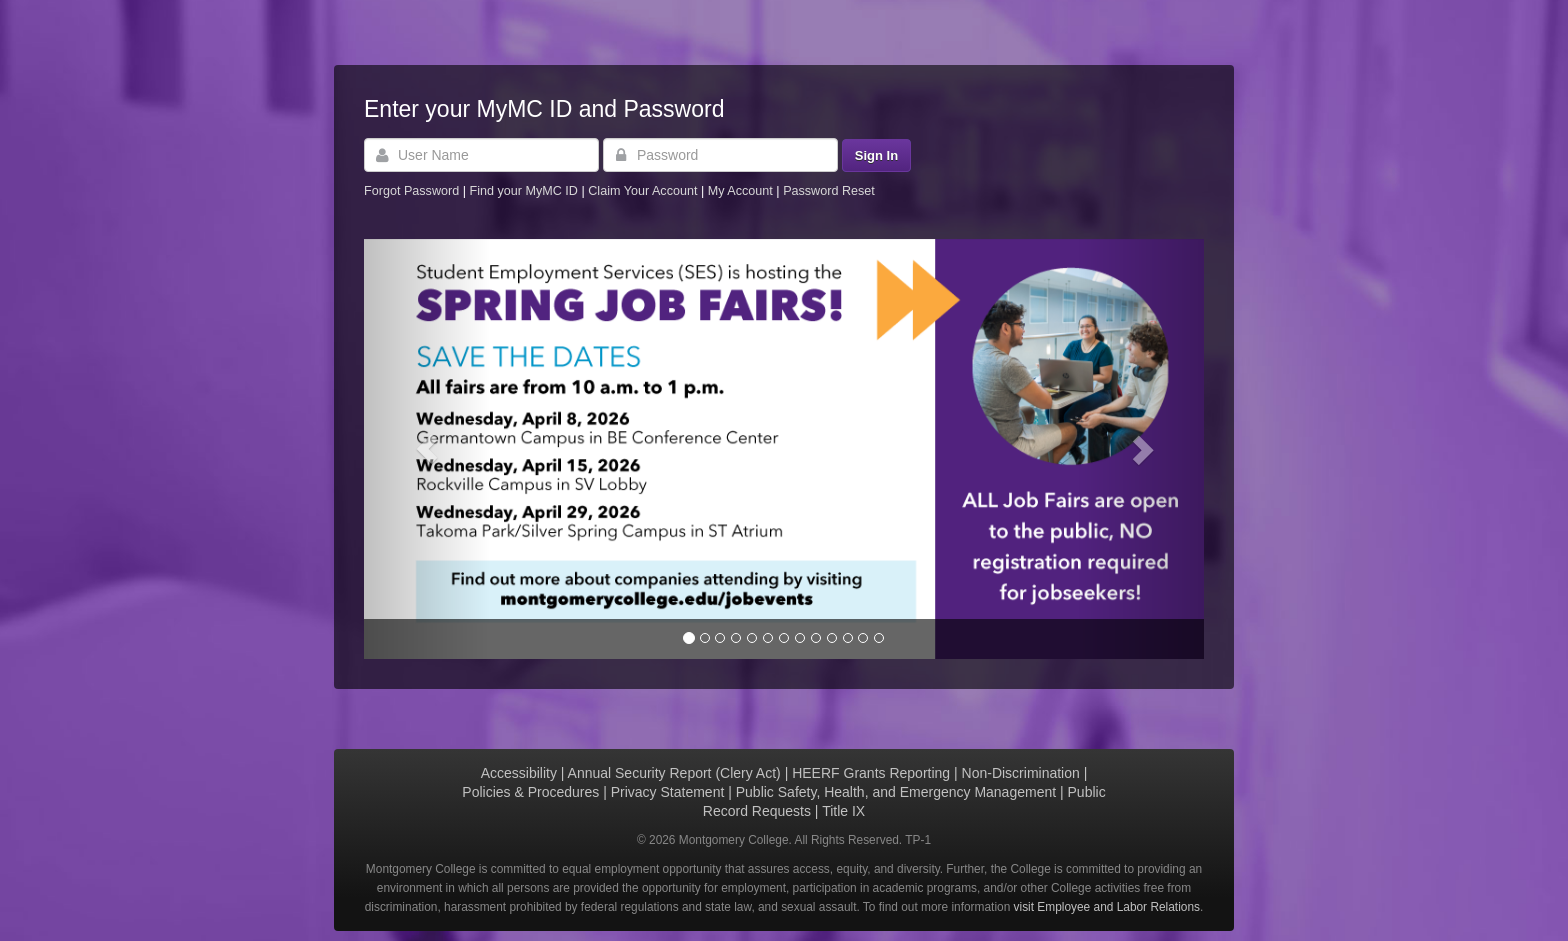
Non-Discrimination (1021, 773)
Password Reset (829, 191)
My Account (742, 191)
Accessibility (519, 773)
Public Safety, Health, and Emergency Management (896, 792)
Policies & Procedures (530, 792)
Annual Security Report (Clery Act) (674, 773)
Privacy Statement (668, 792)
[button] (427, 449)
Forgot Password (411, 191)
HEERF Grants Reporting (871, 773)
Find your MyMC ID (523, 191)
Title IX (843, 811)
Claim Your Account (644, 191)
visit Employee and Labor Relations (1107, 907)
